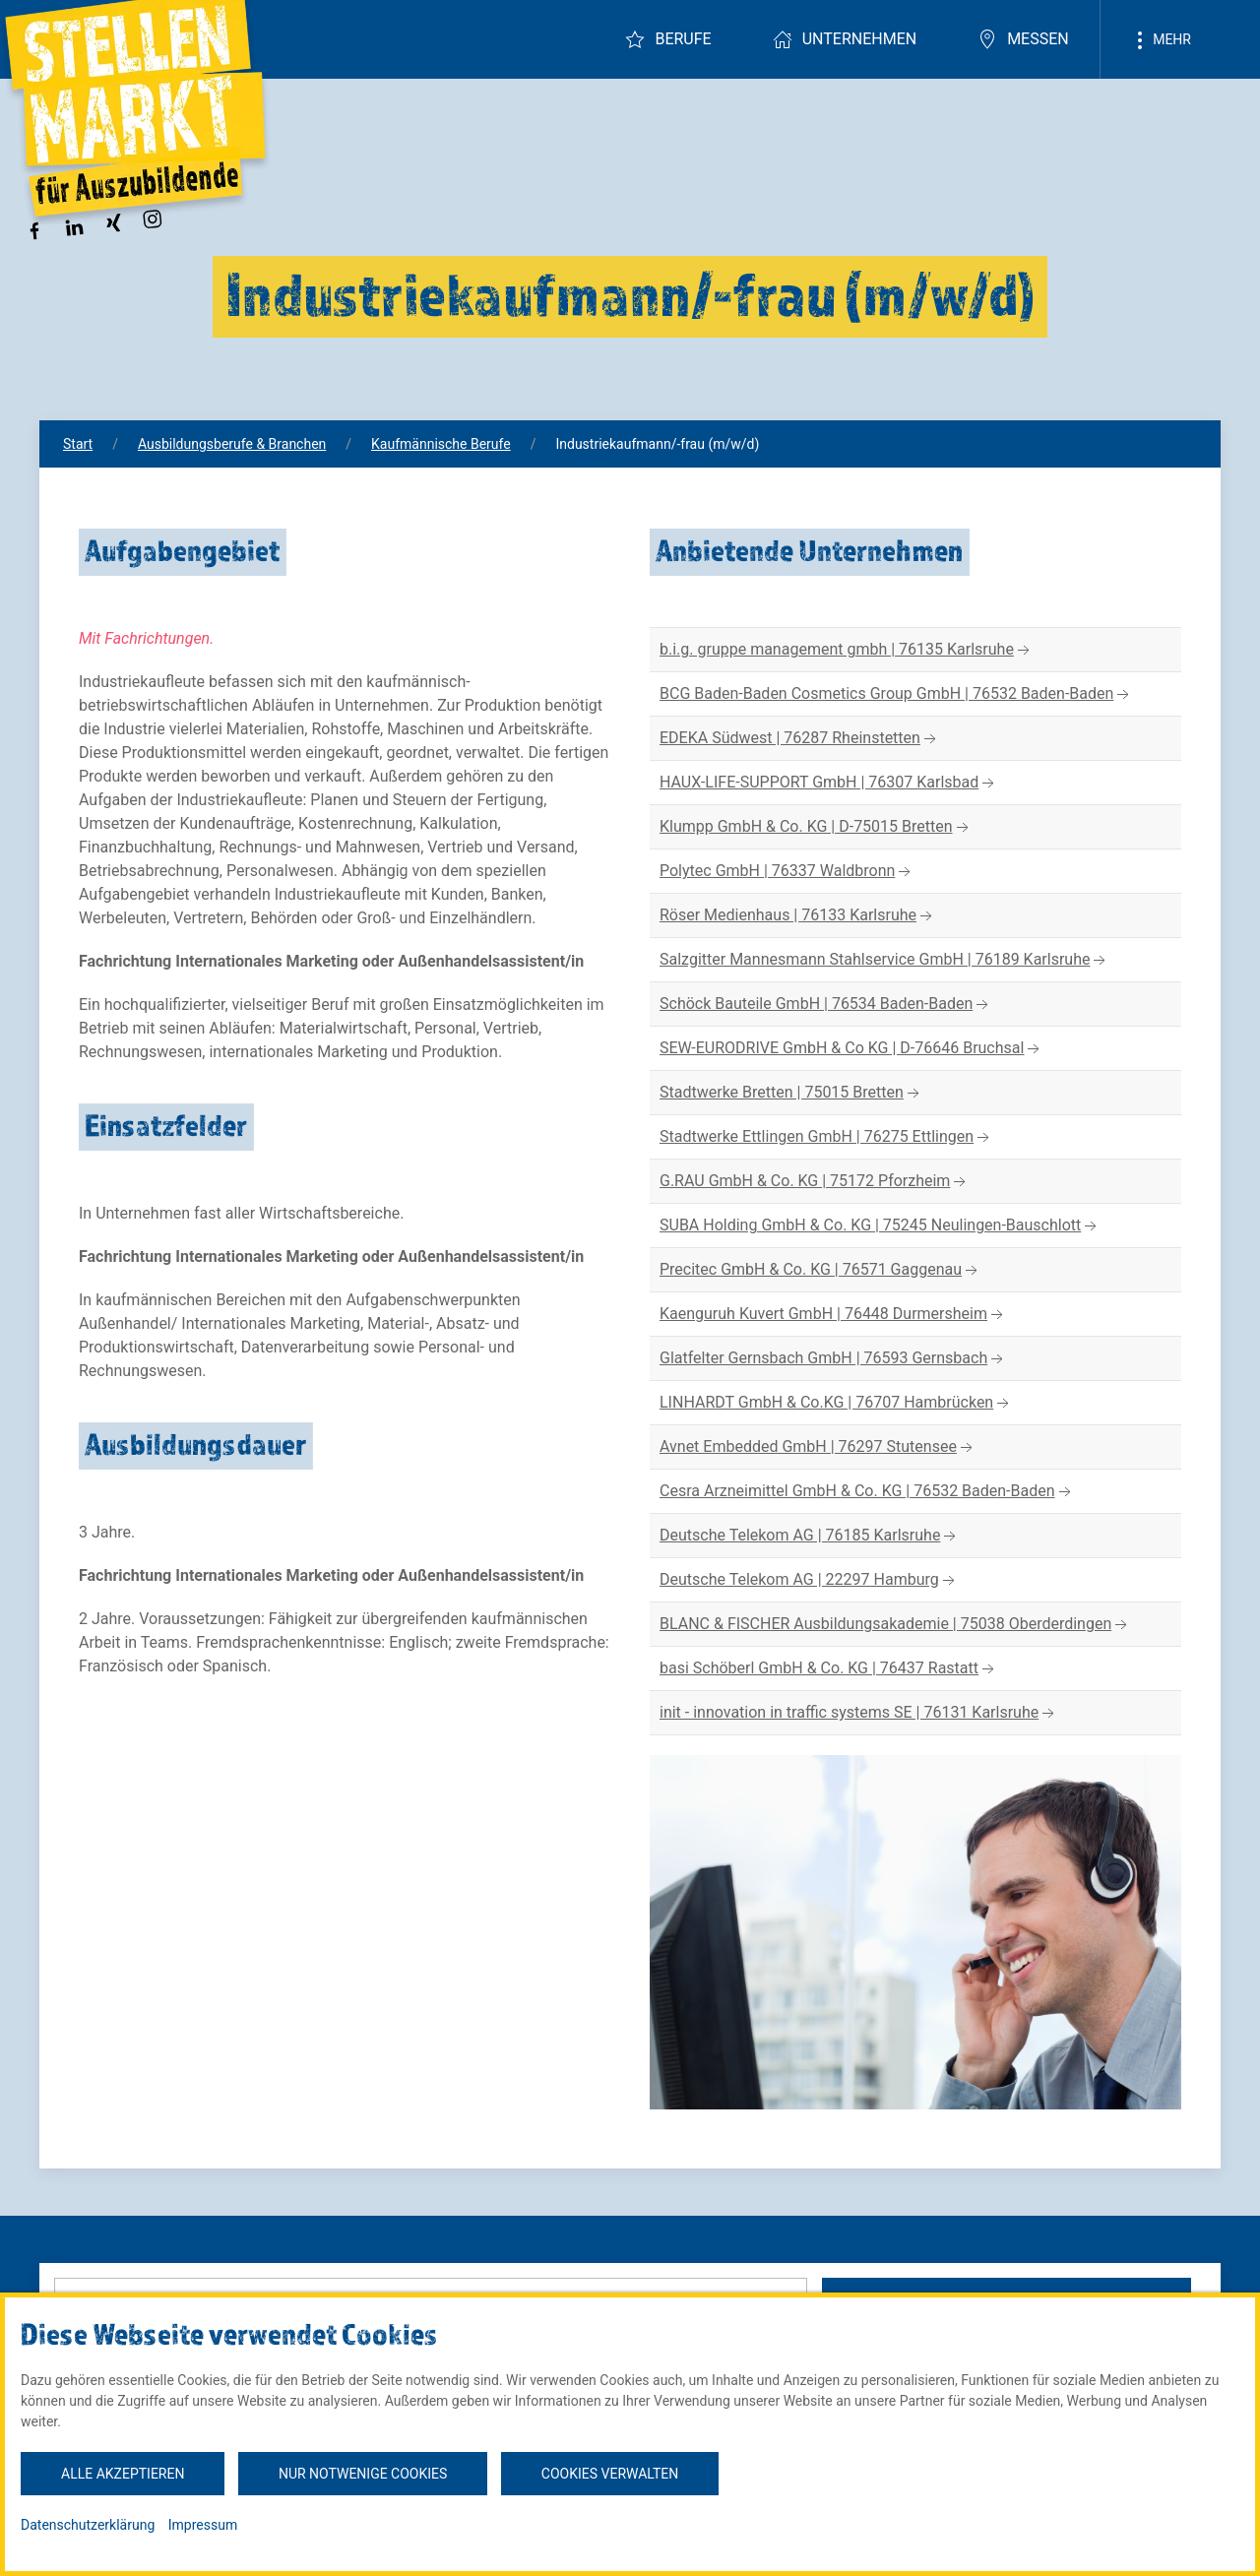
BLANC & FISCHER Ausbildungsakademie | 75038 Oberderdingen (895, 1624)
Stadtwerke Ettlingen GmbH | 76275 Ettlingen (826, 1137)
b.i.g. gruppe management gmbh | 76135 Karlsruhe (847, 650)
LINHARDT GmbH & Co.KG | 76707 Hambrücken (836, 1403)
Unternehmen (844, 39)
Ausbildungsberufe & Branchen (232, 444)
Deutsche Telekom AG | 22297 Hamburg (809, 1580)
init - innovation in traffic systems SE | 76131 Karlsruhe (859, 1713)
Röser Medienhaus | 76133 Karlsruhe (798, 916)
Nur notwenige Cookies (363, 2474)
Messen (1023, 39)
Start (78, 444)
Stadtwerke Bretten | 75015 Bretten (791, 1093)
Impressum (202, 2525)
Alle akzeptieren (122, 2474)
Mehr (1160, 40)
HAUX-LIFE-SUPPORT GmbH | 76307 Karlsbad (829, 783)
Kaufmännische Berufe (441, 444)
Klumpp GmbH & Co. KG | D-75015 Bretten (816, 827)
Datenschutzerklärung (88, 2525)
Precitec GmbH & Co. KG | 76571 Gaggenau (820, 1270)
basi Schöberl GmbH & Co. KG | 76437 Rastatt (829, 1669)
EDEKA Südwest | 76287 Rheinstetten (800, 738)
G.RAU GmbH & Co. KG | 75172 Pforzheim (815, 1181)
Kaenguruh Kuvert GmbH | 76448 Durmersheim (833, 1314)
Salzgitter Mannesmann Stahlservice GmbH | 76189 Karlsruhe (884, 960)
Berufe (668, 39)
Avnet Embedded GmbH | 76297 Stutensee (818, 1447)
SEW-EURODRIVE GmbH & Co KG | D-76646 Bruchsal (851, 1048)
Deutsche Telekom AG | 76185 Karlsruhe (810, 1536)
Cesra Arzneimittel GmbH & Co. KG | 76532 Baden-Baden (867, 1491)
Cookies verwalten (609, 2474)
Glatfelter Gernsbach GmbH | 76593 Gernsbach (833, 1359)
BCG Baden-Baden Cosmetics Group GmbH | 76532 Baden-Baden (896, 694)
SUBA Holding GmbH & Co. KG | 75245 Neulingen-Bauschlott (880, 1226)
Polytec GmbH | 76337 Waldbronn (787, 871)
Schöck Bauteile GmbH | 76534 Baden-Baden (826, 1004)
